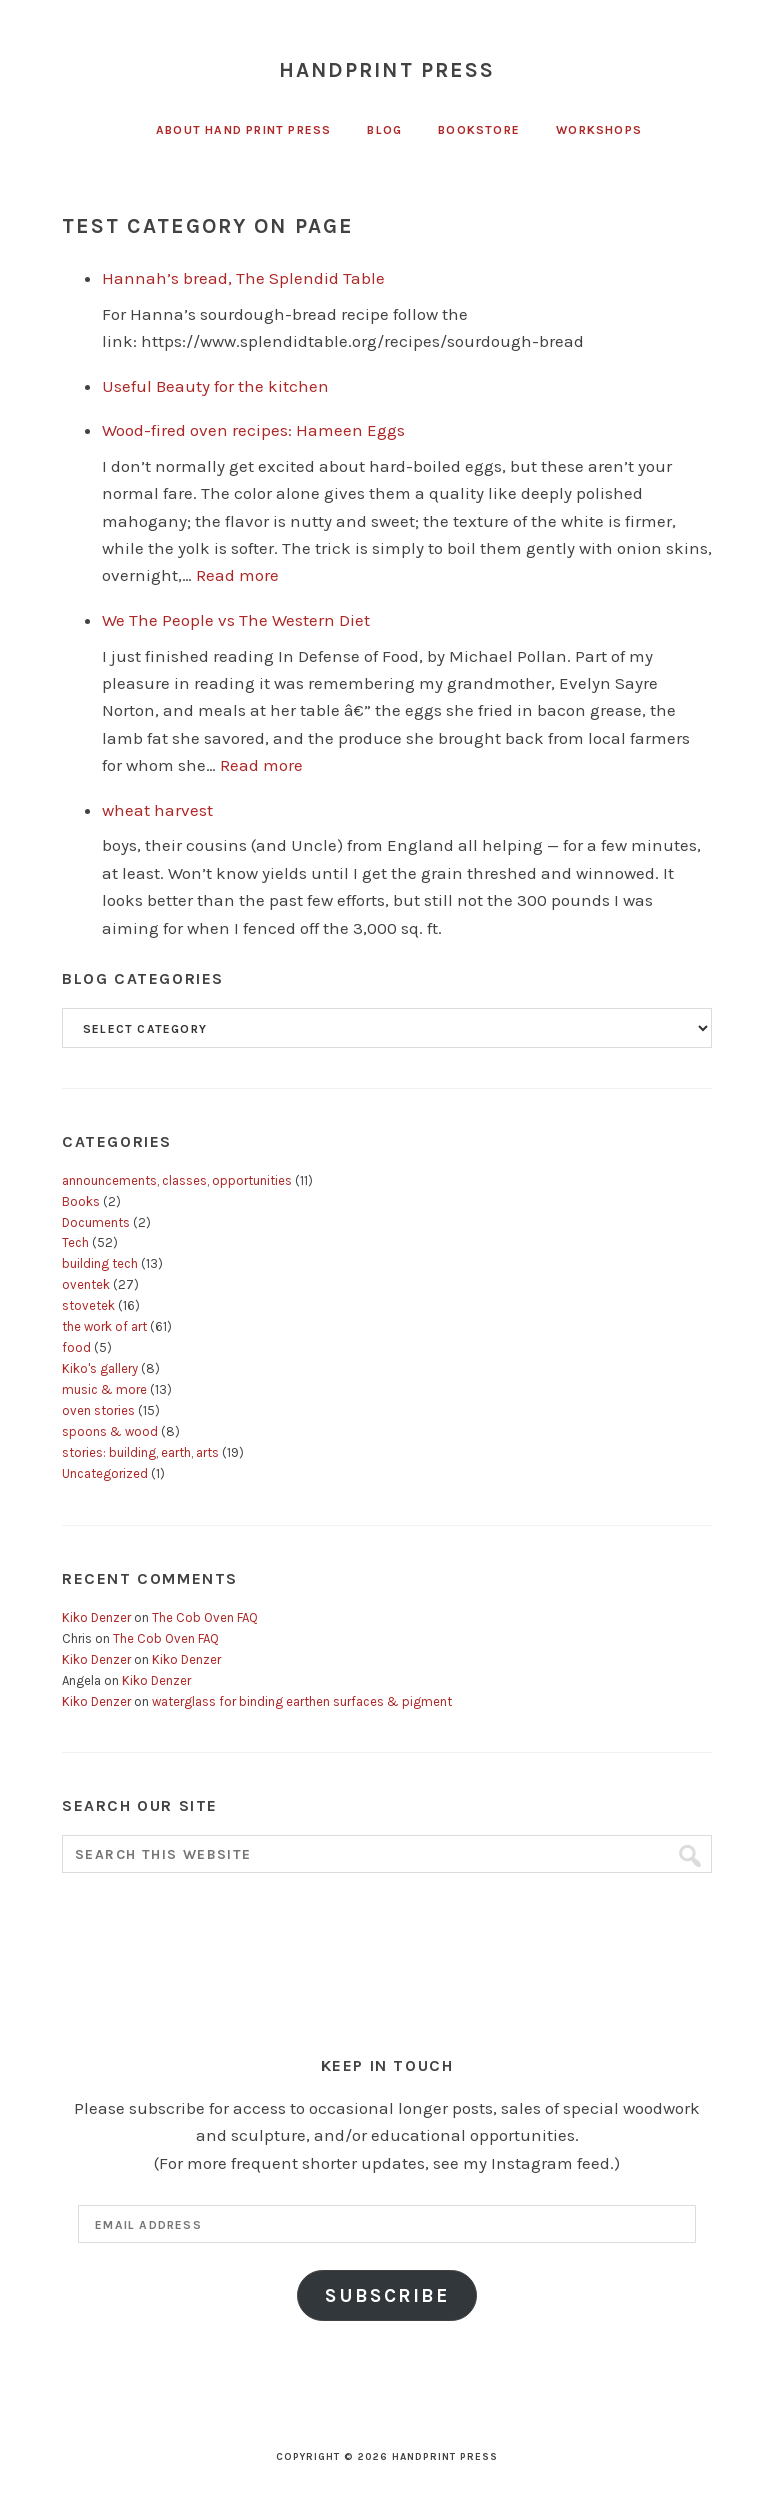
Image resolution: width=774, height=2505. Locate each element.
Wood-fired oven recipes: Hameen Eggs (253, 430)
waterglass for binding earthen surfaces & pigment (302, 1701)
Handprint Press (387, 70)
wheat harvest (157, 810)
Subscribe (386, 2295)
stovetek (88, 1305)
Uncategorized (105, 1473)
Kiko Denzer (96, 1617)
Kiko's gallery (100, 1368)
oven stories (98, 1410)
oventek (86, 1284)
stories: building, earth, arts (140, 1452)
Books (81, 1201)
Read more (237, 575)
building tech (100, 1263)
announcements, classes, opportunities (177, 1180)
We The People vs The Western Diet (236, 620)
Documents (96, 1222)
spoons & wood (110, 1431)
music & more (104, 1389)
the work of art (104, 1326)
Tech (75, 1242)
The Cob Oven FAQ (205, 1617)
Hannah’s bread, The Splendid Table (243, 278)
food (76, 1347)
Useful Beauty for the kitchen (215, 386)
